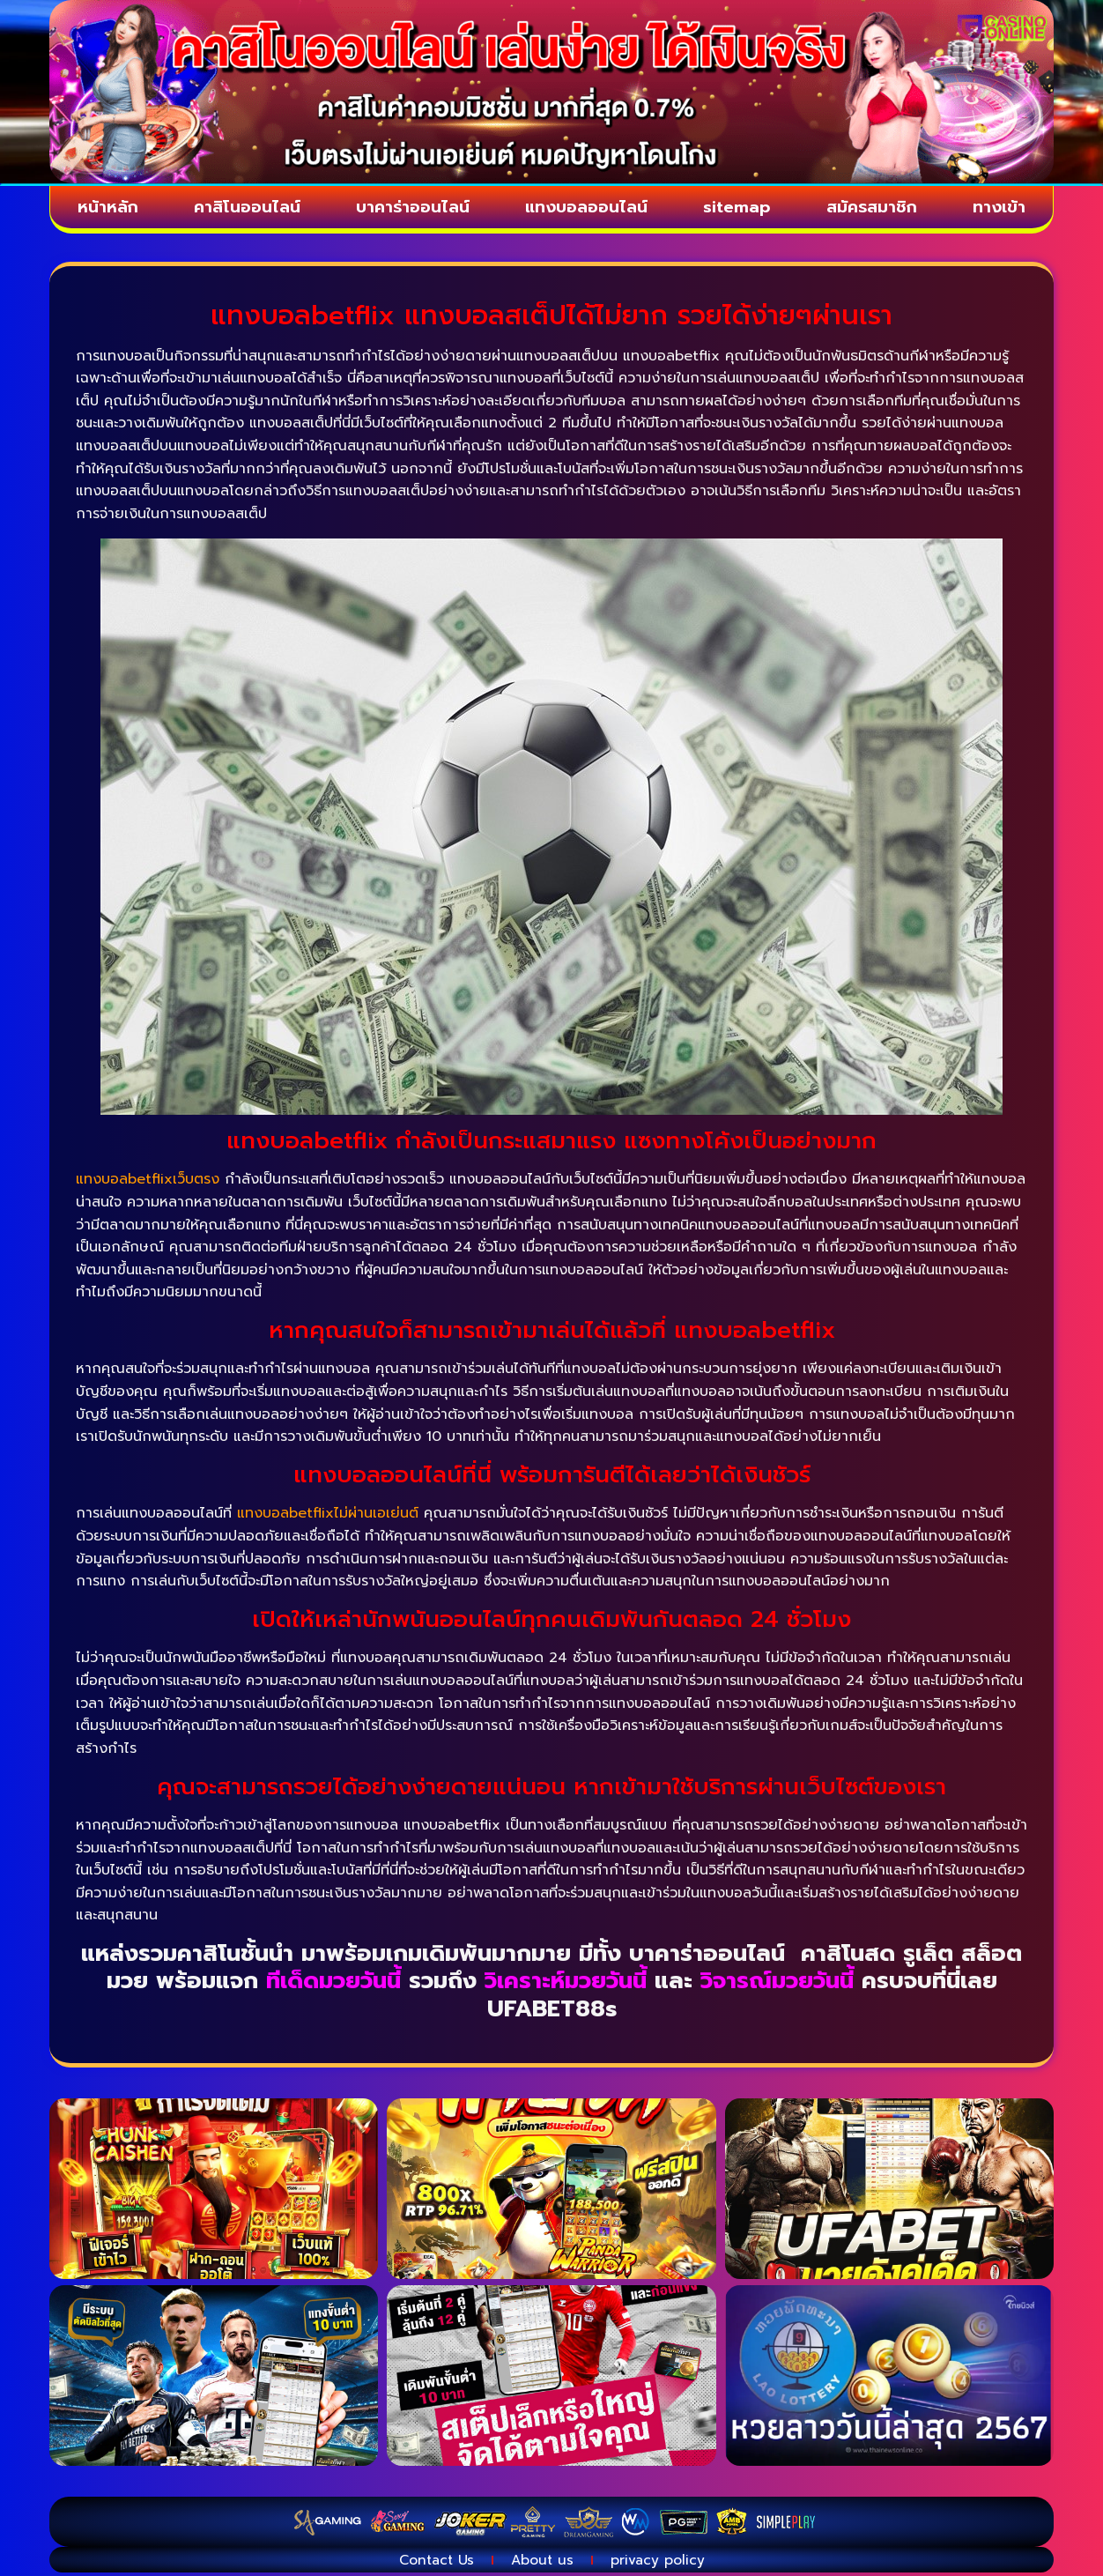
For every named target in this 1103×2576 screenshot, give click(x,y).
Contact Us (431, 2562)
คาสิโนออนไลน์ (245, 208)
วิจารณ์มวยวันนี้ (781, 1983)
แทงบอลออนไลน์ (588, 208)
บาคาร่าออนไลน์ (412, 208)
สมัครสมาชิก (874, 208)
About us (543, 2562)
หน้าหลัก (106, 208)
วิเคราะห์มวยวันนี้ (566, 1983)
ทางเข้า (1000, 208)
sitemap (741, 208)
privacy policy (663, 2562)
